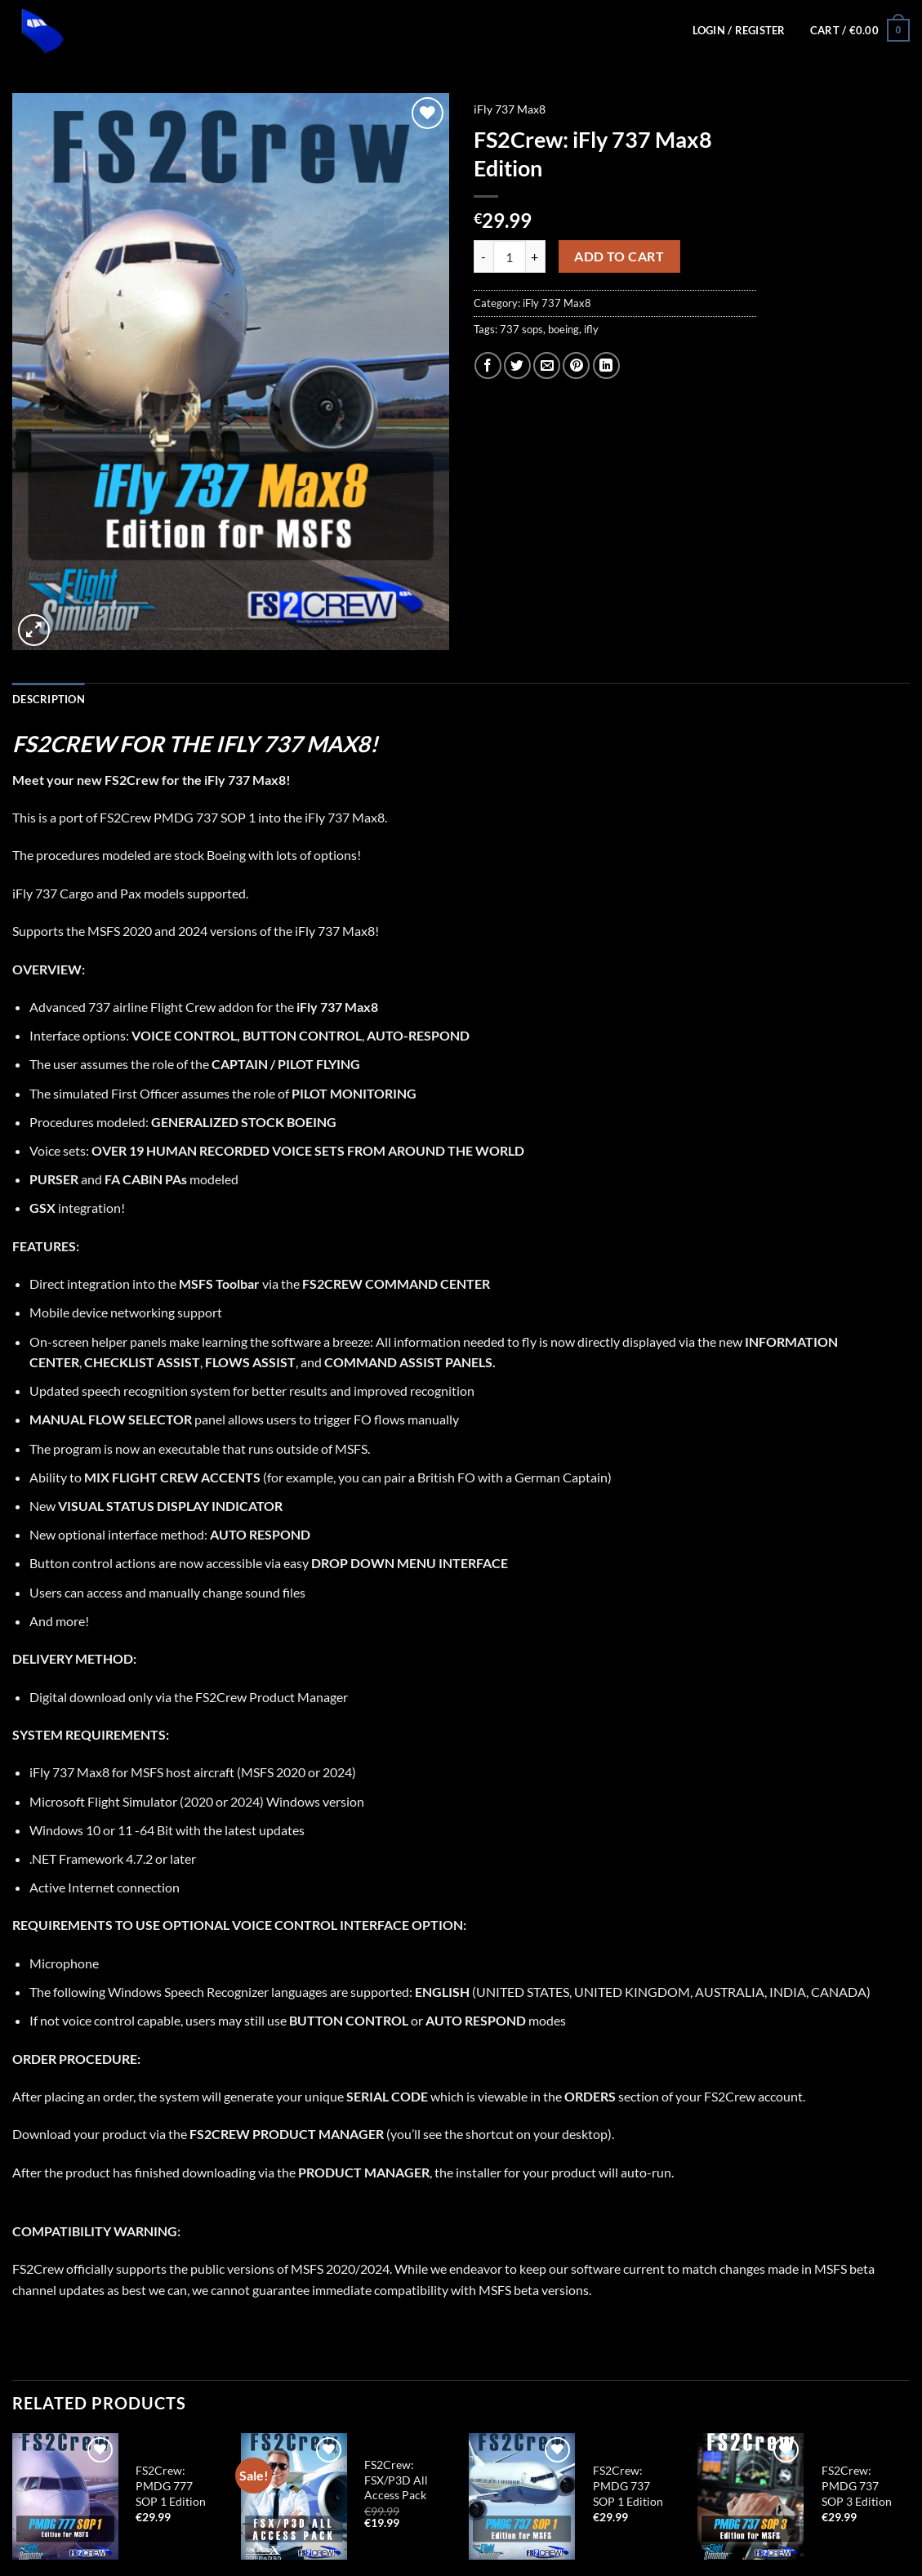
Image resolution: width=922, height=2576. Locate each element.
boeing (563, 329)
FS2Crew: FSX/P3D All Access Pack (396, 2480)
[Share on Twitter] (517, 365)
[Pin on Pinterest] (576, 365)
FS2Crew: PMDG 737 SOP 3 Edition (857, 2485)
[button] (860, 30)
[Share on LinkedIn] (606, 365)
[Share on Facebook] (487, 365)
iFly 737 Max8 (510, 109)
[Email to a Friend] (546, 365)
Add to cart (619, 256)
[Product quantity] (509, 256)
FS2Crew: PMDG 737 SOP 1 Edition (628, 2485)
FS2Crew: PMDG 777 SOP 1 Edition (171, 2485)
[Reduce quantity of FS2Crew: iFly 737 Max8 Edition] (483, 256)
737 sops (521, 329)
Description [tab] (48, 699)
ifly (591, 329)
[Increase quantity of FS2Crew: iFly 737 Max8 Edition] (536, 256)
